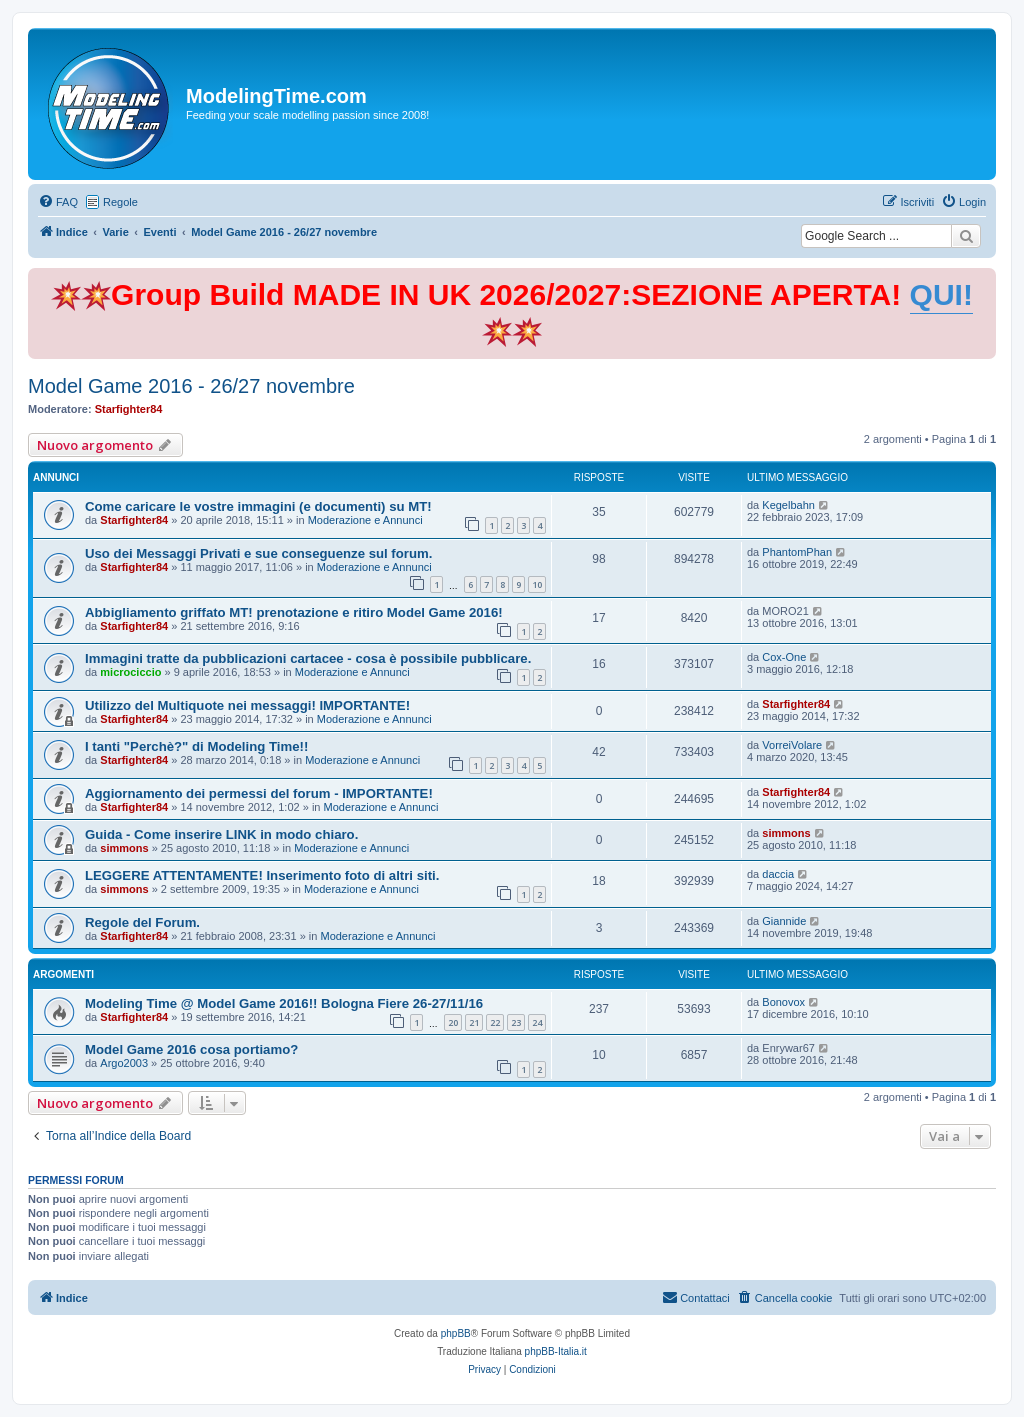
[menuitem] (58, 202)
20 (453, 1022)
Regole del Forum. (142, 922)
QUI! (941, 294)
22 (495, 1022)
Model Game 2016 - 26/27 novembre (191, 386)
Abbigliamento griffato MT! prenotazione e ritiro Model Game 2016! (294, 612)
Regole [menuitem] (120, 202)
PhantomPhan (797, 552)
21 (474, 1022)
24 (537, 1022)
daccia (778, 874)
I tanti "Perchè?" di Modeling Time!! (196, 746)
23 (516, 1022)
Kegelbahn (788, 505)
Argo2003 (124, 1063)
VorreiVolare (792, 745)
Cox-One (784, 657)
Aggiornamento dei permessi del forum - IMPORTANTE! (259, 793)
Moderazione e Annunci (365, 520)
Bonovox (783, 1002)
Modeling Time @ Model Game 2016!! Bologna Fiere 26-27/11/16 (284, 1003)
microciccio (130, 672)
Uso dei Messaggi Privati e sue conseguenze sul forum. (258, 553)
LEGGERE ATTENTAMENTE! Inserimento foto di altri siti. (262, 875)
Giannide (784, 921)
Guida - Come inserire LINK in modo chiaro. (221, 834)
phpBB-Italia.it (556, 1351)
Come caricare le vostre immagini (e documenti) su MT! (258, 506)
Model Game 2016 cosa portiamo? (191, 1049)
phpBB (456, 1333)
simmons (124, 848)
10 (537, 584)
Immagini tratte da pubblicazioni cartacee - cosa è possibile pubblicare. (308, 658)
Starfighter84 (129, 409)
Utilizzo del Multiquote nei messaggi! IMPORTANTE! (247, 705)
